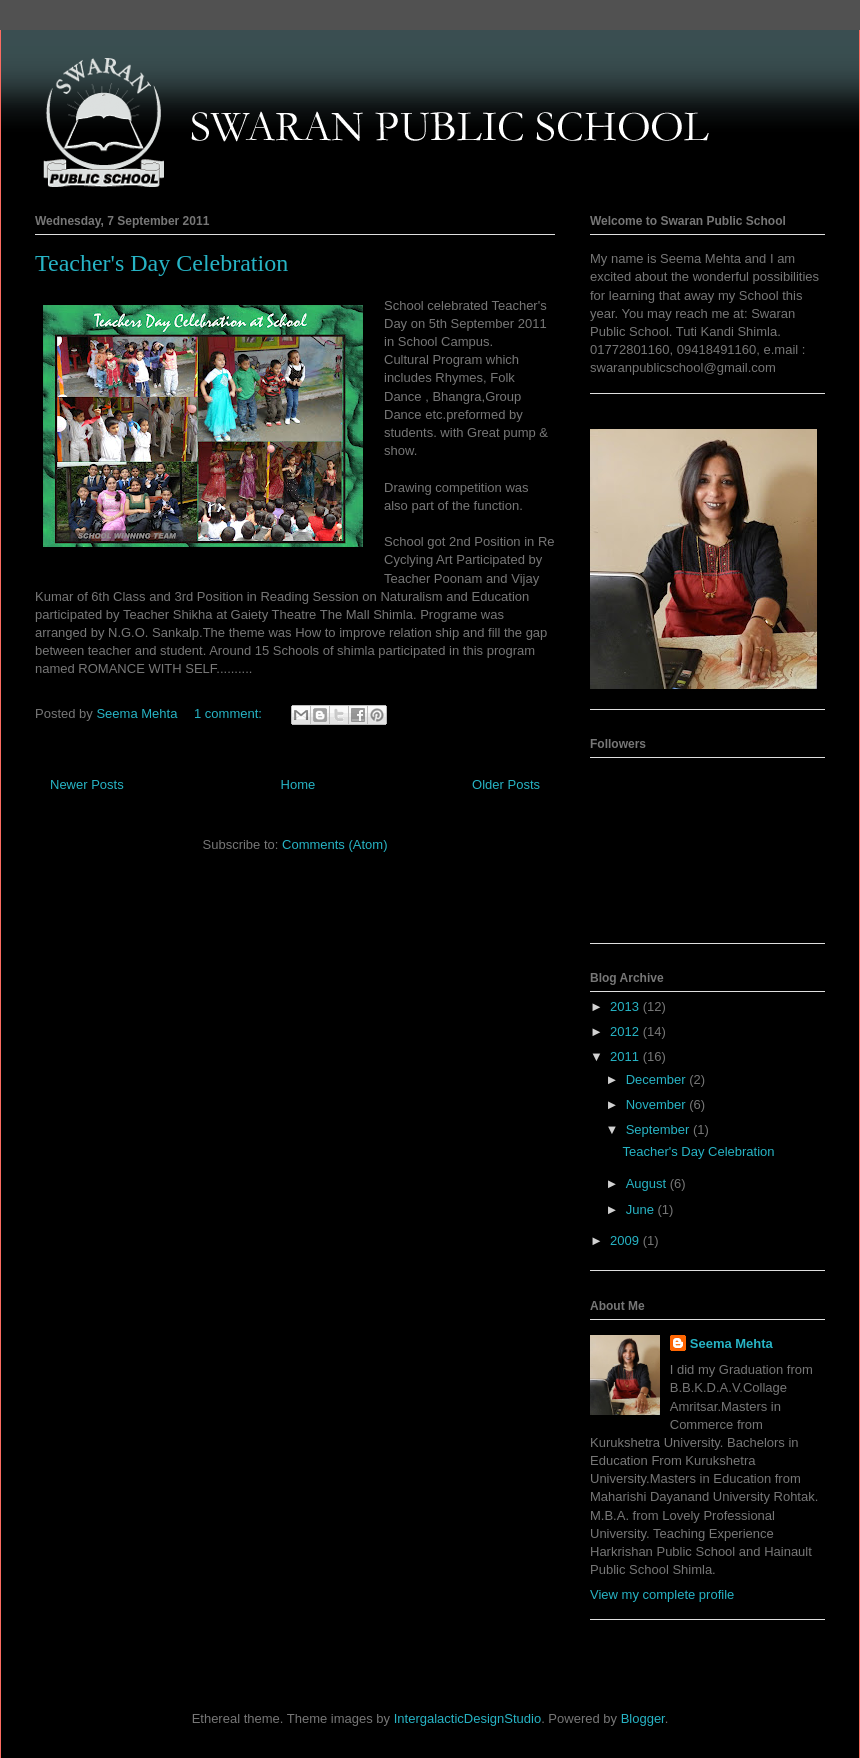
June (642, 1209)
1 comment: (230, 713)
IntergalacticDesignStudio (467, 1718)
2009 (626, 1240)
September (659, 1129)
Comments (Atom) (334, 844)
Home (298, 784)
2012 (626, 1031)
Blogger (643, 1718)
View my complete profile (662, 1594)
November (658, 1104)
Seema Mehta (731, 1343)
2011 (626, 1056)
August (648, 1183)
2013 (626, 1006)
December (658, 1079)
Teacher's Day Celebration (161, 263)
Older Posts (506, 784)
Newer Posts (87, 784)
